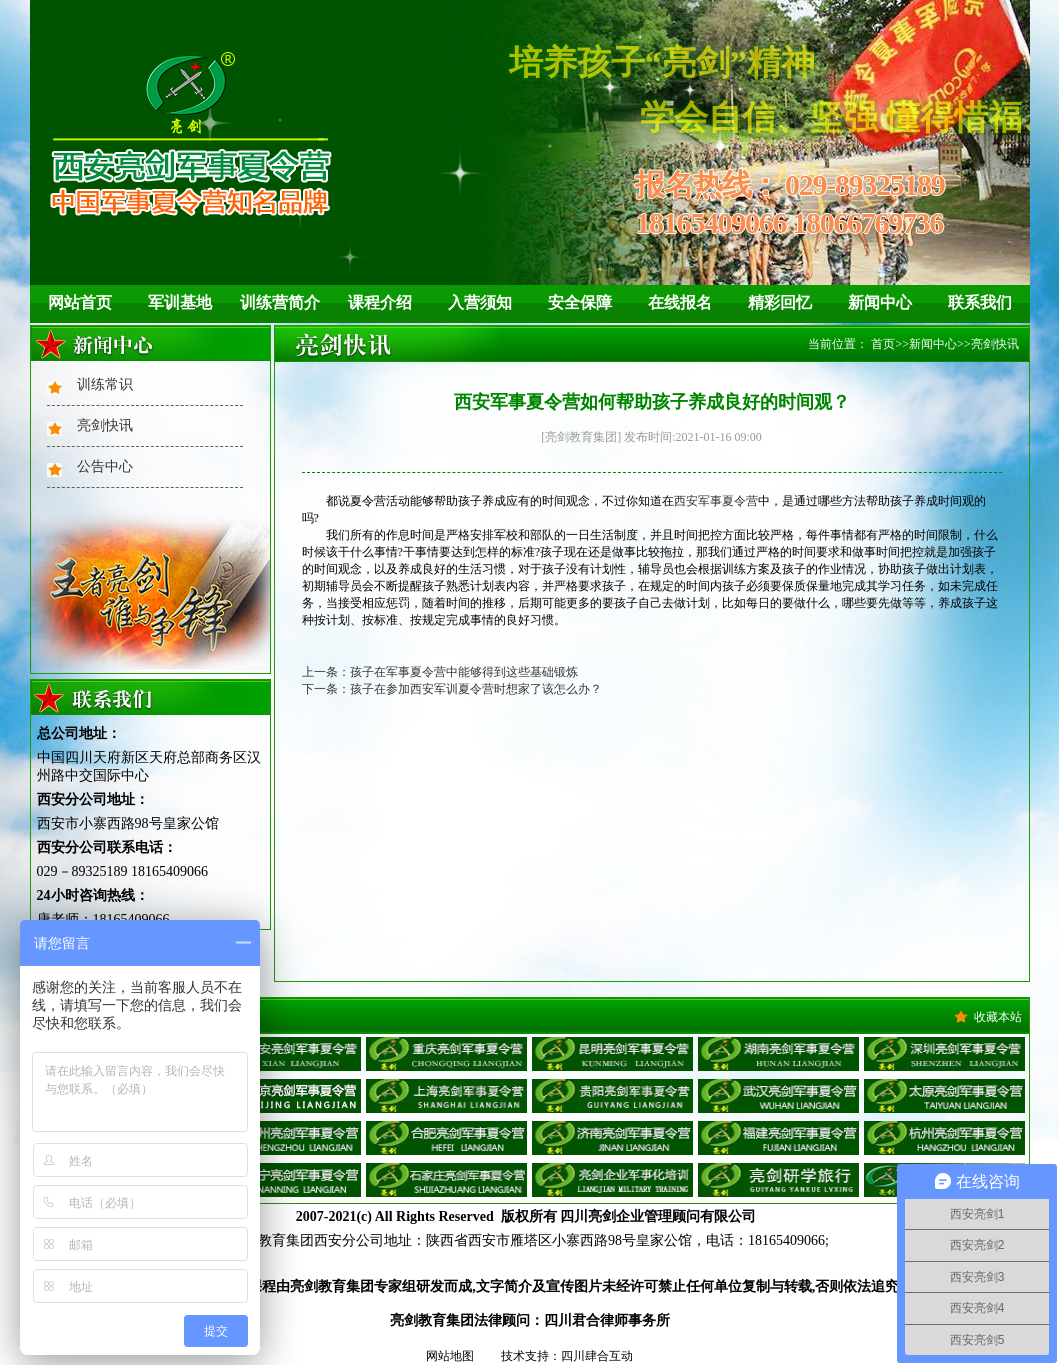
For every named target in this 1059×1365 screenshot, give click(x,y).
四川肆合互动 (597, 1356)
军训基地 (180, 302)
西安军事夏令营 (716, 501)
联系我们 (980, 302)
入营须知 (480, 302)
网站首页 (80, 302)
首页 (883, 344)
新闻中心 (880, 302)
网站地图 (450, 1356)
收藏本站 (998, 1017)
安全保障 (580, 302)
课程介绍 (380, 302)
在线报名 (680, 302)
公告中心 (105, 466)
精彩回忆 (780, 302)
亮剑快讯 (105, 425)
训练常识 (105, 384)
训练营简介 (280, 302)
